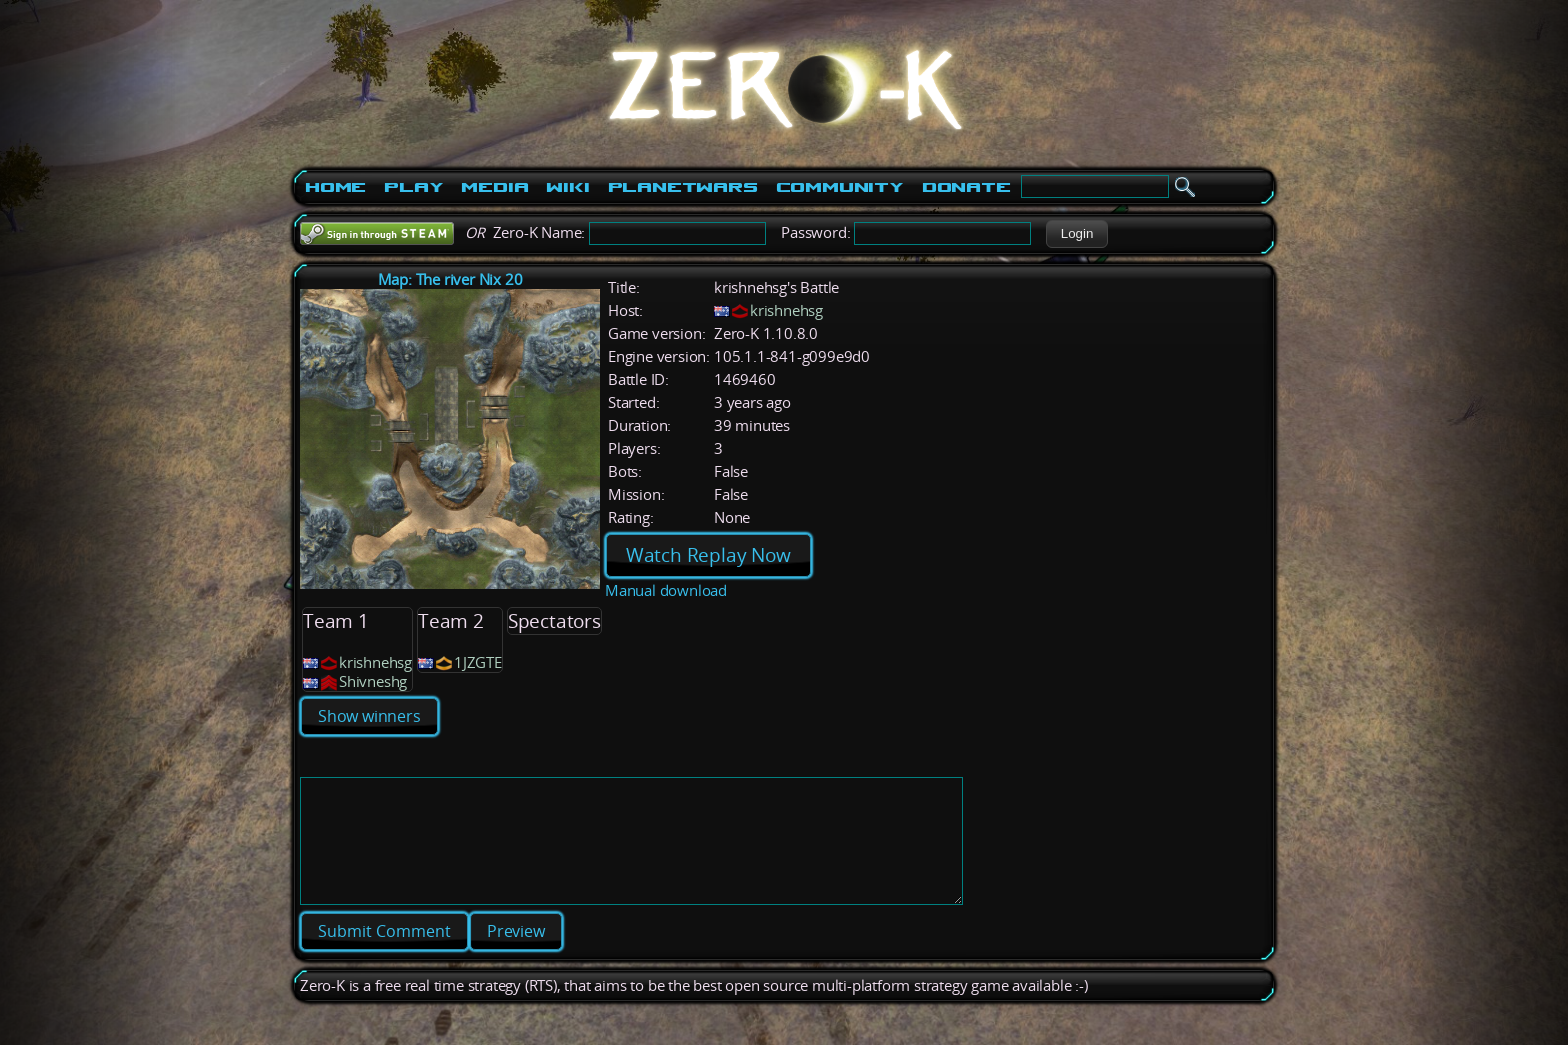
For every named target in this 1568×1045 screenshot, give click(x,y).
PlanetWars (683, 187)
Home (335, 187)
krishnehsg (786, 310)
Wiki (567, 187)
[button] (1076, 234)
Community (840, 187)
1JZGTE (478, 662)
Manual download (666, 590)
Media (494, 187)
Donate (966, 187)
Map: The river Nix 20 (450, 279)
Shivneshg (373, 681)
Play (413, 187)
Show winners (369, 716)
